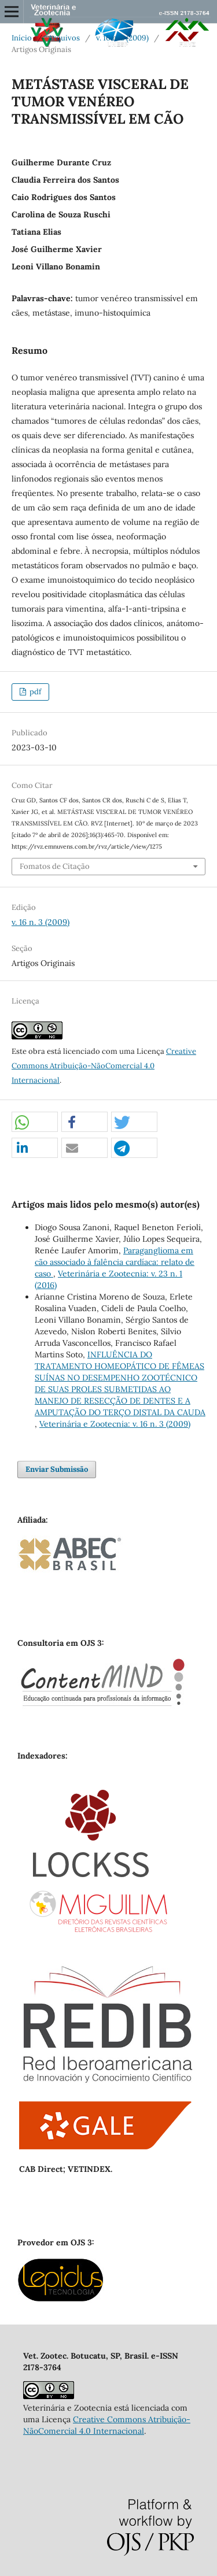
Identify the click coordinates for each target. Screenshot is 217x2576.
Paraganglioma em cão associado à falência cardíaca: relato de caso (114, 1262)
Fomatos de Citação (55, 866)
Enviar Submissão (56, 1469)
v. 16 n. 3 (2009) (122, 38)
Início (22, 38)
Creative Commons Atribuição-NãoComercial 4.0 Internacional (104, 1065)
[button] (34, 1122)
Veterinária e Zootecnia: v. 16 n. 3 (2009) (114, 1424)
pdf (34, 692)
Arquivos (64, 38)
